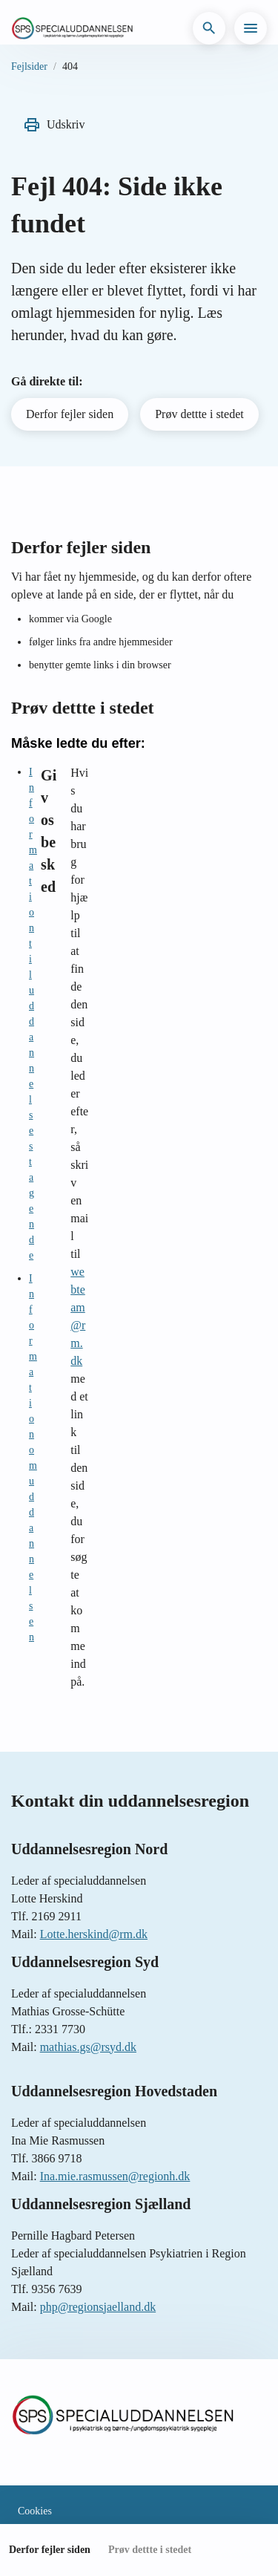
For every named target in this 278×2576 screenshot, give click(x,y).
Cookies (35, 2511)
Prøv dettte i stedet (199, 414)
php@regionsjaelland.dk (98, 2307)
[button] (209, 28)
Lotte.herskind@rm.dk (94, 1934)
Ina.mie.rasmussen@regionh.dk (115, 2176)
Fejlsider (29, 66)
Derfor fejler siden (69, 414)
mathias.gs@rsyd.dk (88, 2047)
